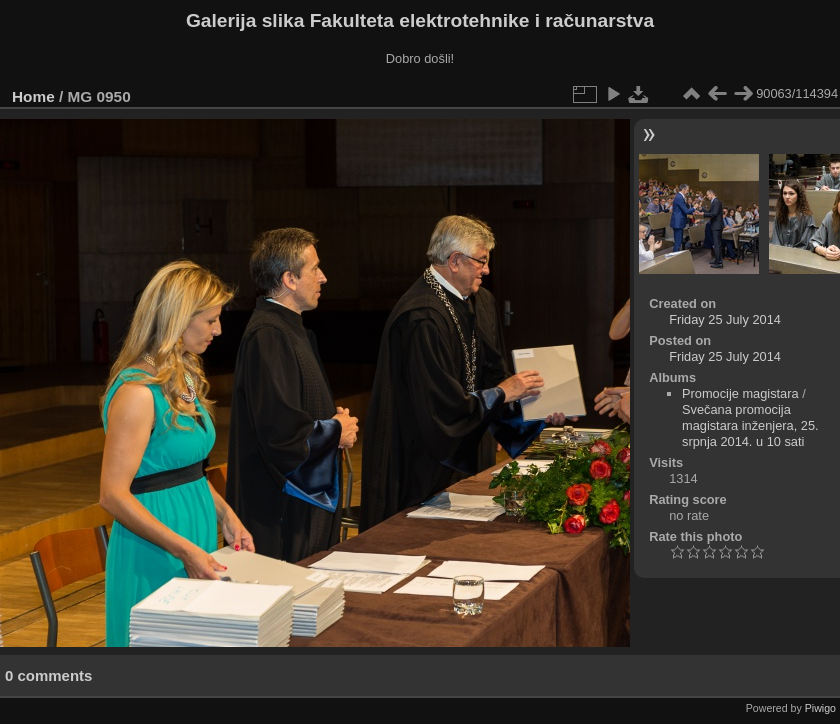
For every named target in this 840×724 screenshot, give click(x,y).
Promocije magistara (740, 393)
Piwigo (820, 708)
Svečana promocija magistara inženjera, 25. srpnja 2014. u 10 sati (750, 425)
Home (33, 96)
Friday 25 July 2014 (725, 319)
